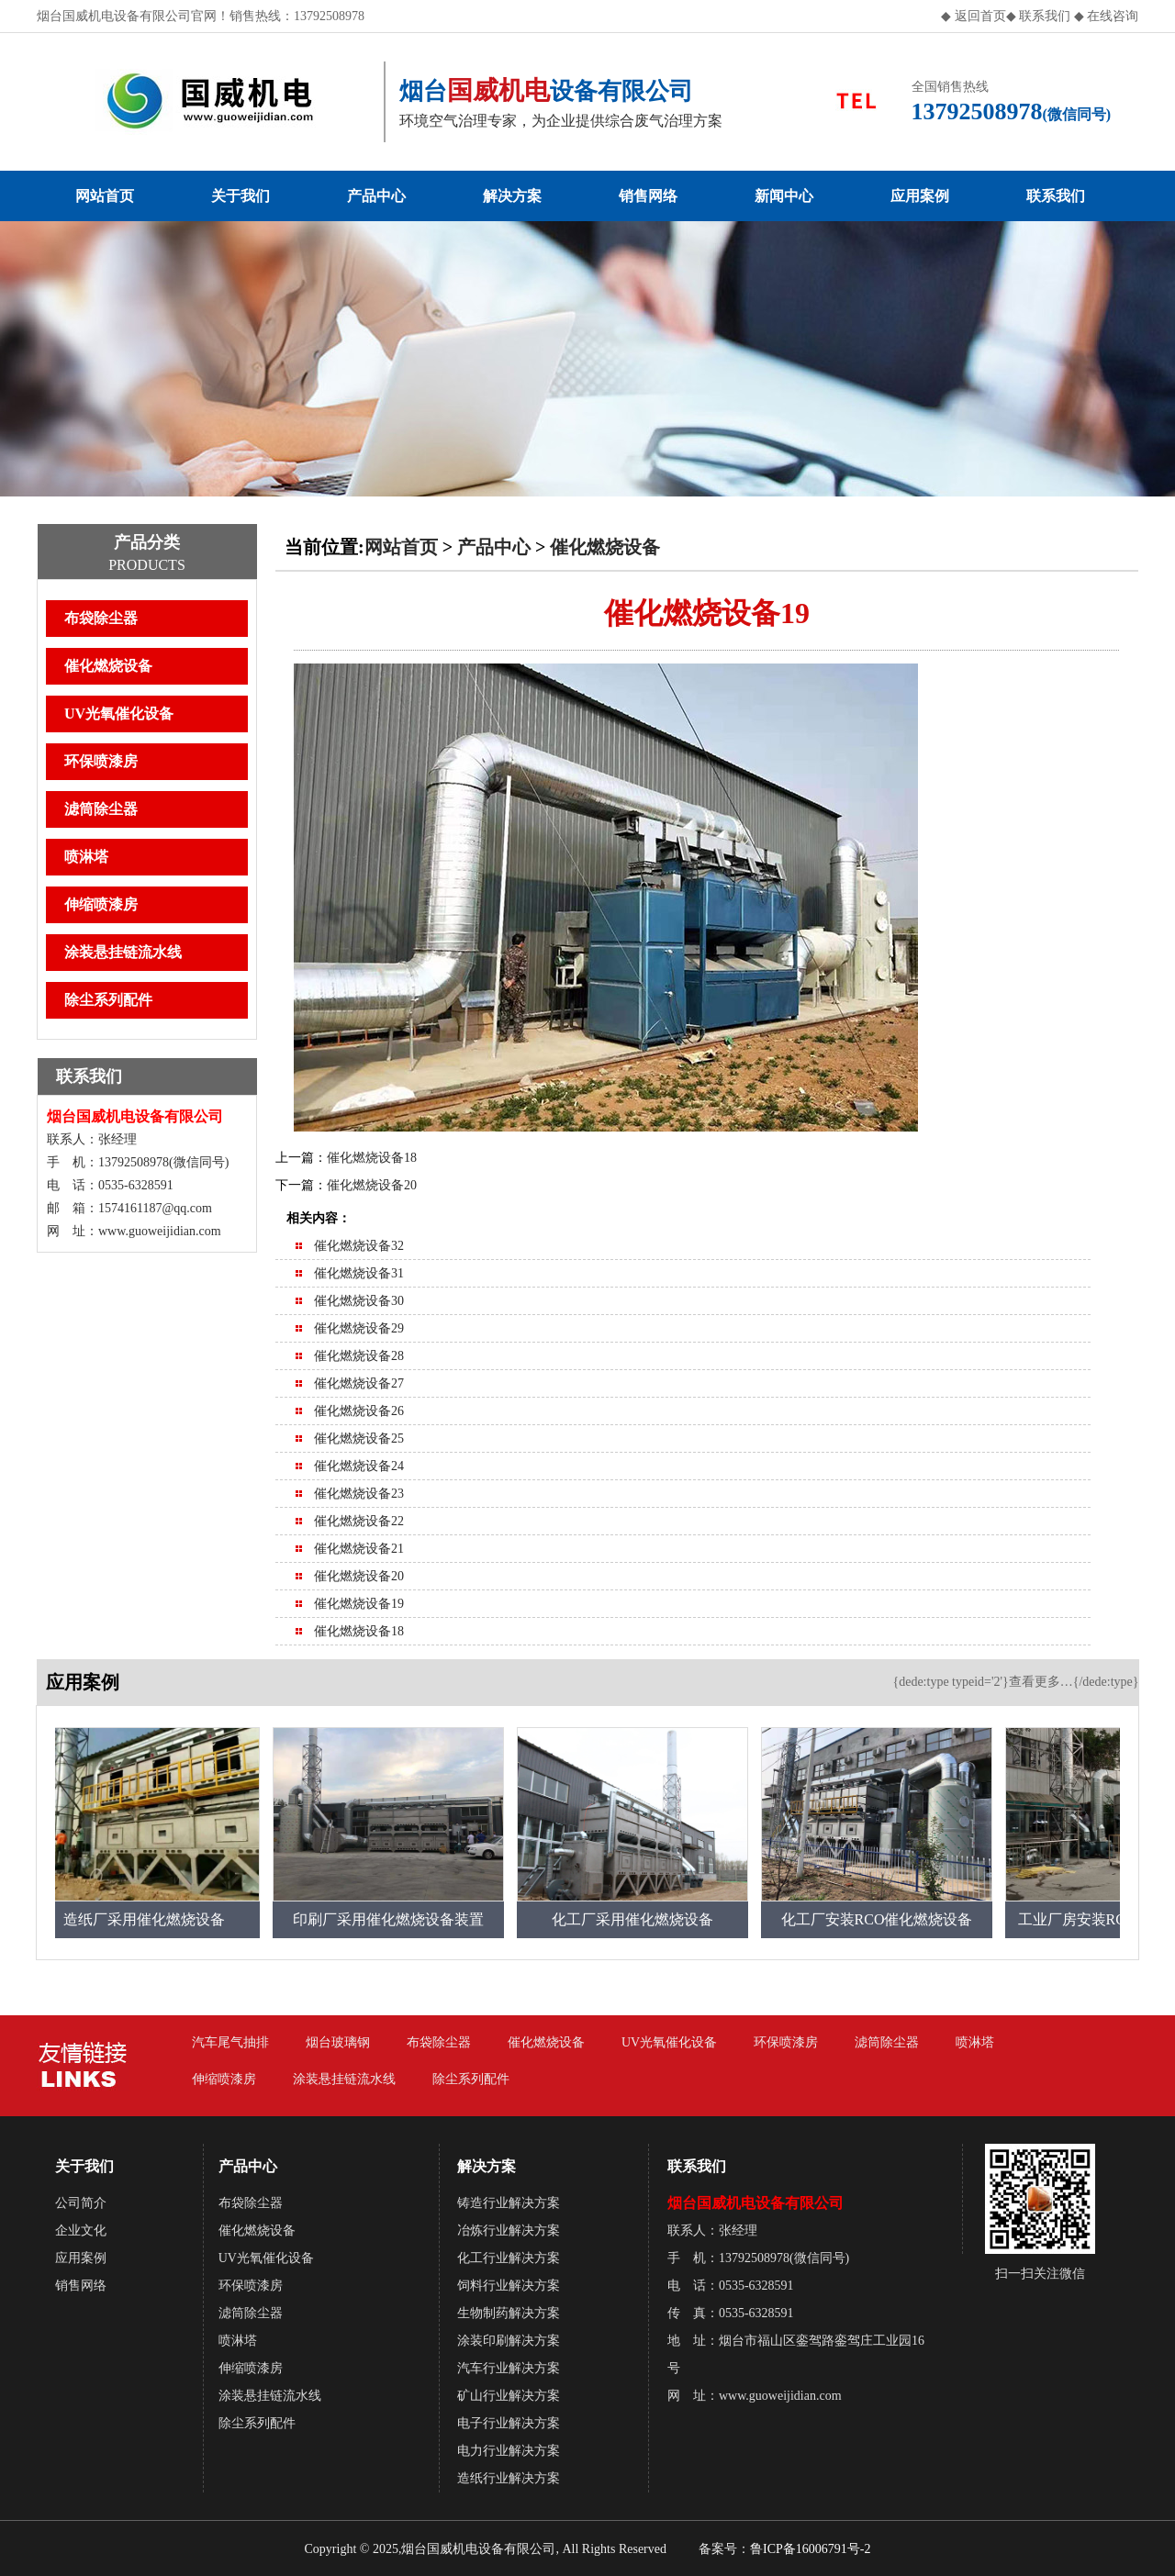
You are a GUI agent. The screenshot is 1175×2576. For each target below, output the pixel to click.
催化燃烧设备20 (372, 1185)
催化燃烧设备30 (359, 1301)
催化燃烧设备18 (372, 1158)
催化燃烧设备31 (359, 1273)
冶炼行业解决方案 (508, 2230)
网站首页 (104, 196)
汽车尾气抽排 (230, 2042)
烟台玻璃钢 (338, 2042)
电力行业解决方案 (508, 2451)
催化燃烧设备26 (359, 1411)
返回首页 (980, 16)
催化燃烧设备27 (359, 1383)
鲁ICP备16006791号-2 (810, 2549)
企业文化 (80, 2230)
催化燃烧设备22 (359, 1521)
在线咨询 (1112, 16)
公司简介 (80, 2203)
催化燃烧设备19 (359, 1604)
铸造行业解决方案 (508, 2203)
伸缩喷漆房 (101, 904)
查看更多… (1041, 1682)
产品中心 (376, 196)
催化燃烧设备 (108, 666)
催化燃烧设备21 (359, 1549)
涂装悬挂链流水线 (123, 952)
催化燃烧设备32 (359, 1246)
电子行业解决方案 (508, 2423)
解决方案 (512, 196)
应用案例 (919, 196)
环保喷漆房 (101, 761)
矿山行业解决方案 (508, 2396)
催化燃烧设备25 (359, 1438)
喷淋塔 (86, 856)
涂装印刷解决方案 (508, 2340)
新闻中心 (784, 196)
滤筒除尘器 (101, 809)
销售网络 (648, 196)
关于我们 (240, 196)
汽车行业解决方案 (508, 2368)
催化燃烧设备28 (359, 1356)
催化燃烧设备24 (359, 1466)
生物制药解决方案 (508, 2313)
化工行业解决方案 (508, 2258)
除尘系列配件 (108, 1000)
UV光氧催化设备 (118, 713)
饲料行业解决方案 (508, 2285)
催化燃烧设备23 (359, 1493)
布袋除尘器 (101, 618)
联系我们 (1043, 16)
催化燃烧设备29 (359, 1328)
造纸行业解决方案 (508, 2478)
